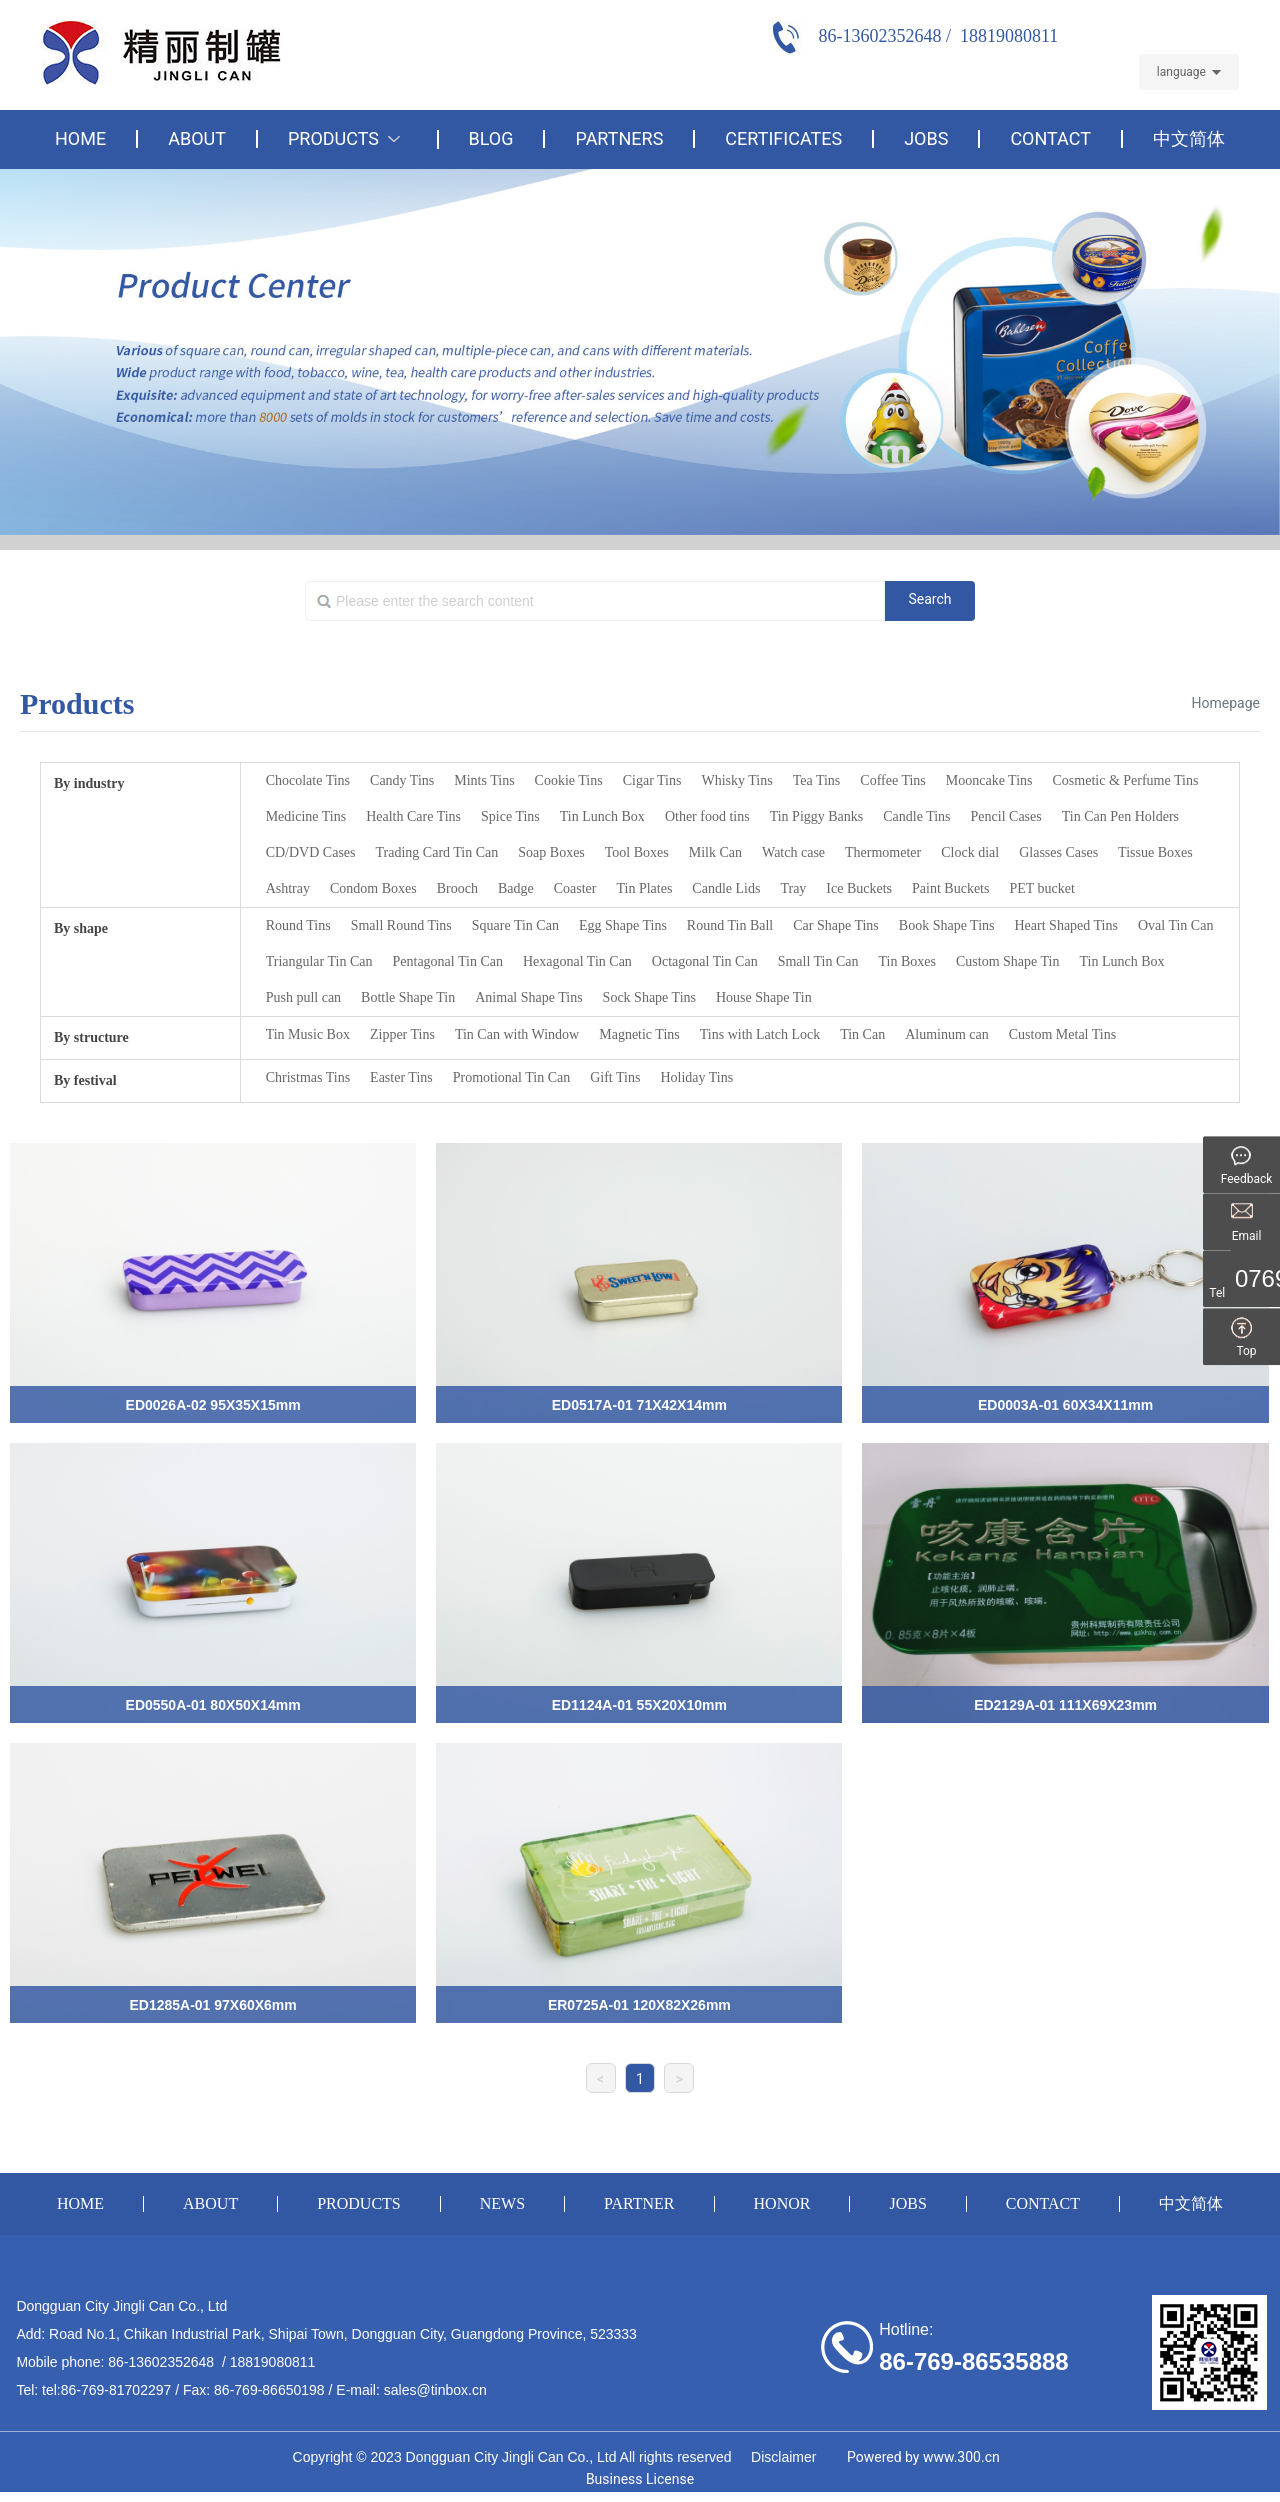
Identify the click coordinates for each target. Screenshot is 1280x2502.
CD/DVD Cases (311, 852)
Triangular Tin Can (319, 961)
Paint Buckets (950, 888)
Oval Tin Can (1175, 925)
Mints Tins (484, 780)
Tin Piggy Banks (817, 816)
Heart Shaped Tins (1066, 925)
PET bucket (1041, 888)
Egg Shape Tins (623, 925)
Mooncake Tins (989, 780)
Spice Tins (510, 816)
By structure (91, 1037)
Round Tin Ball (730, 925)
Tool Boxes (637, 852)
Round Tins (298, 925)
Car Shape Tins (836, 925)
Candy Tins (402, 780)
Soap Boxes (551, 852)
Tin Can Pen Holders (1120, 816)
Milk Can (715, 852)
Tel (1247, 1294)
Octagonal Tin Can (705, 961)
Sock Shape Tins (649, 997)
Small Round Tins (401, 925)
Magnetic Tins (639, 1034)
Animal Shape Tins (528, 997)
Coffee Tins (892, 780)
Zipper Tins (402, 1034)
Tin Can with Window (517, 1034)
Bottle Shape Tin (408, 997)
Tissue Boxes (1155, 852)
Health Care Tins (413, 816)
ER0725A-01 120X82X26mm (639, 2005)
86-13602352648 (161, 2362)
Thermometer (883, 852)
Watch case (793, 852)
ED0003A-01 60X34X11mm (1065, 1405)
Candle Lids (726, 888)
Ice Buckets (859, 888)
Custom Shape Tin (1007, 961)
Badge (516, 888)
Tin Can (862, 1034)
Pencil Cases (1006, 816)
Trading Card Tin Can (437, 852)
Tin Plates (644, 888)
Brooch (457, 888)
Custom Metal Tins (1062, 1034)
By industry (89, 783)
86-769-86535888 (974, 2361)
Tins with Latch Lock (760, 1034)
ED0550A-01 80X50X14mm (213, 1705)
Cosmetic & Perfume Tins (1126, 780)
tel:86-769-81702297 (106, 2390)
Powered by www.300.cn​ (923, 2457)
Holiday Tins (696, 1077)
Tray (793, 888)
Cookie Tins (569, 780)
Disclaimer (781, 2457)
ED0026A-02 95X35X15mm (213, 1405)
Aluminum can (947, 1034)
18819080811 (273, 2362)
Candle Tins (916, 816)
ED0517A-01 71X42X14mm (639, 1405)
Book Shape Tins (947, 925)
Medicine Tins (306, 816)
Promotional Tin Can (511, 1077)
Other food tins (707, 816)
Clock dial (970, 852)
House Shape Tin (764, 997)
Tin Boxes (907, 961)
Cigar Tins (652, 780)
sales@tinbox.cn (435, 2390)
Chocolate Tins (308, 780)
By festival (85, 1080)
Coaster (575, 888)
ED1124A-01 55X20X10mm (639, 1705)
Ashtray (288, 888)
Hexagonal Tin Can (577, 961)
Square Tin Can (515, 925)
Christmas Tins (308, 1077)
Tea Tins (817, 780)
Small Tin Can (818, 961)
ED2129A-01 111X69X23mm (1065, 1705)
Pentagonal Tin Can (448, 961)
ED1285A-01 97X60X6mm (212, 2005)
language (1181, 72)
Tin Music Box (308, 1034)
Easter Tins (401, 1077)
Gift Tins (615, 1077)
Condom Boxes (373, 888)
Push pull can (303, 997)
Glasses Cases (1058, 852)
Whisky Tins (736, 780)
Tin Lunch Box (602, 816)
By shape (81, 928)
